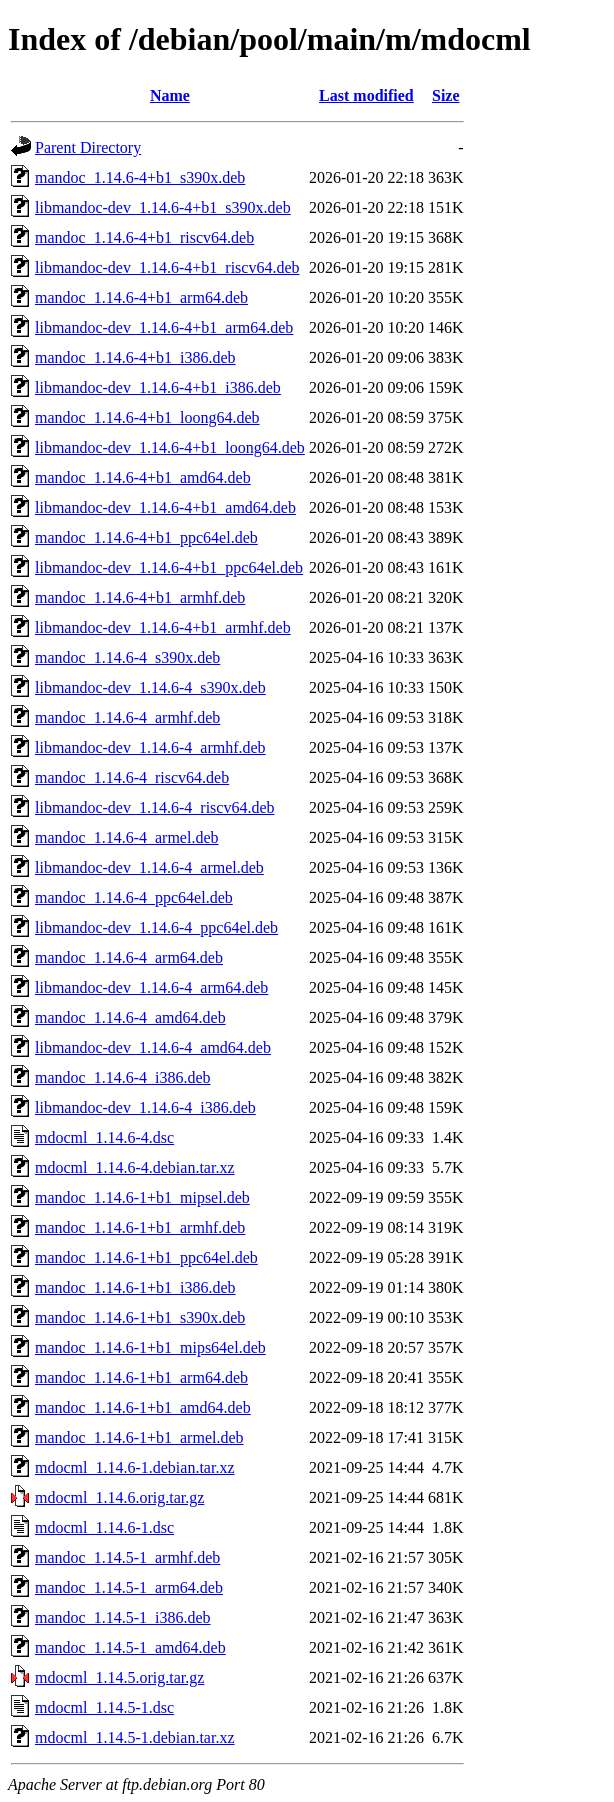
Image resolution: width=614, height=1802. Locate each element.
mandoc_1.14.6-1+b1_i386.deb (135, 1287)
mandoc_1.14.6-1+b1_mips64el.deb (150, 1347)
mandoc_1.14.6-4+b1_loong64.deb (147, 417)
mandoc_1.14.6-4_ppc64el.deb (134, 897)
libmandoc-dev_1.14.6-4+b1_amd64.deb (165, 507)
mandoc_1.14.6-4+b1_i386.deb (135, 357)
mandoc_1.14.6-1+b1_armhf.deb (140, 1227)
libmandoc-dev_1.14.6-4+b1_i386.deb (158, 387)
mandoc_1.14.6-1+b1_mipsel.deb (142, 1197)
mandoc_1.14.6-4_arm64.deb (129, 957)
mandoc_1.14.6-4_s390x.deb (127, 657)
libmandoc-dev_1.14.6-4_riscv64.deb (155, 807)
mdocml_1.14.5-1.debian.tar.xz (135, 1737)
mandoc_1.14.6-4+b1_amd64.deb (143, 477)
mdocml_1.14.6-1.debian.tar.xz (135, 1467)
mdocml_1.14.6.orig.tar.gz (119, 1497)
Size (446, 95)
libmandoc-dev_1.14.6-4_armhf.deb (150, 747)
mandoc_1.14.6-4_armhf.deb (127, 717)
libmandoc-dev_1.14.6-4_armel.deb (149, 867)
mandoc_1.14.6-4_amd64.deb (130, 1017)
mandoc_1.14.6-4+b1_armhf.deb (140, 597)
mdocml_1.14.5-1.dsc (104, 1707)
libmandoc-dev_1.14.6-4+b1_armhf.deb (163, 627)
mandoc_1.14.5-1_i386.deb (123, 1617)
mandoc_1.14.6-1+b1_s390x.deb (140, 1317)
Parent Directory (88, 147)
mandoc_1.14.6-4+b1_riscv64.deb (144, 237)
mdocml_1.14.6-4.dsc (104, 1137)
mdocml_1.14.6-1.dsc (104, 1527)
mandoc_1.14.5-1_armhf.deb (127, 1557)
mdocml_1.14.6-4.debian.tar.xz (135, 1167)
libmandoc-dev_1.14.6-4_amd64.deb (153, 1047)
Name (170, 95)
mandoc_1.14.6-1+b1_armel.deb (139, 1437)
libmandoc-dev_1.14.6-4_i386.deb (145, 1107)
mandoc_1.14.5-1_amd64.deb (130, 1647)
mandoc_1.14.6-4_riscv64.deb (132, 777)
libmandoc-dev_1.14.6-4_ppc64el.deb (156, 927)
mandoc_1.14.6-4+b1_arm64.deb (141, 297)
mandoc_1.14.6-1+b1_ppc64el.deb (146, 1257)
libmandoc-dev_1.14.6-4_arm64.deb (151, 987)
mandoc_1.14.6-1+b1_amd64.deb (143, 1407)
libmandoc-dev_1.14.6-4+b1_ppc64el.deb (169, 567)
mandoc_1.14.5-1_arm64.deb (129, 1587)
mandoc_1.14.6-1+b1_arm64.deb (141, 1377)
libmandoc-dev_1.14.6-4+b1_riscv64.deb (167, 267)
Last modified (366, 95)
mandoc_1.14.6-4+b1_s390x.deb (140, 177)
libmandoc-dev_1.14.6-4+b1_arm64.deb (164, 327)
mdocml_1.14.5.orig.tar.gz (119, 1677)
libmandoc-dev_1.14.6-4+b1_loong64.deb (170, 447)
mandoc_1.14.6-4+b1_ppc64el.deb (146, 537)
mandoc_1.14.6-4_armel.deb (127, 837)
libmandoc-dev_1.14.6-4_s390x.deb (150, 687)
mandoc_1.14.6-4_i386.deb (123, 1077)
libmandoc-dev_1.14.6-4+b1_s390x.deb (163, 207)
